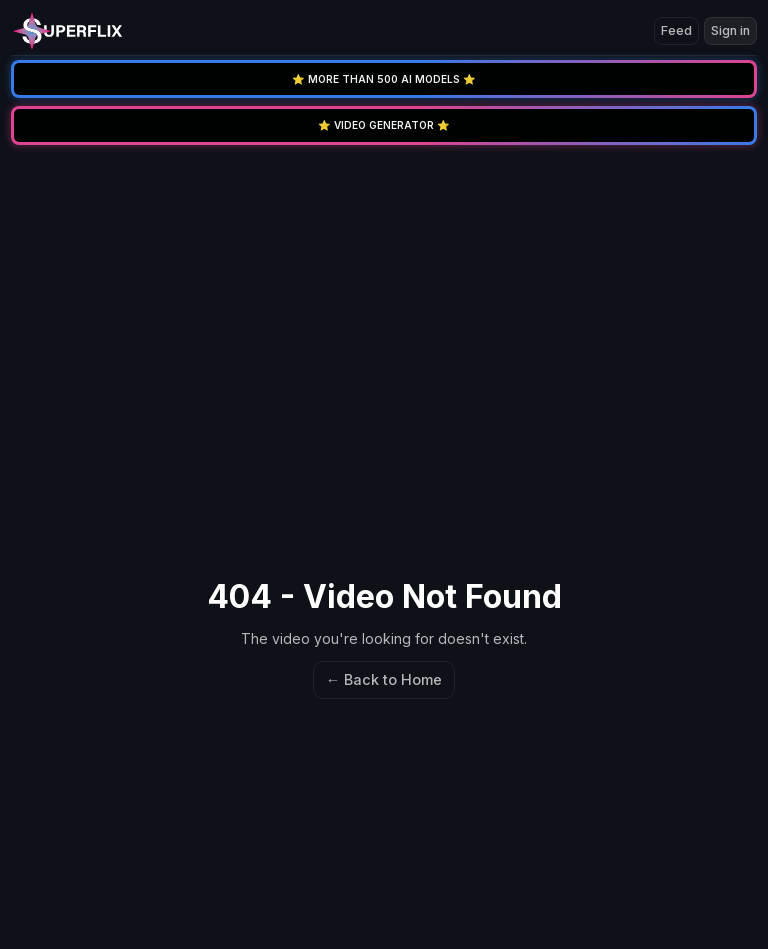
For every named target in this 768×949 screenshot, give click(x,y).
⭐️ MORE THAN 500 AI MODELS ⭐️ (384, 79)
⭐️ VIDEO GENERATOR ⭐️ (384, 125)
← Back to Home (384, 679)
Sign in (730, 30)
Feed (676, 30)
